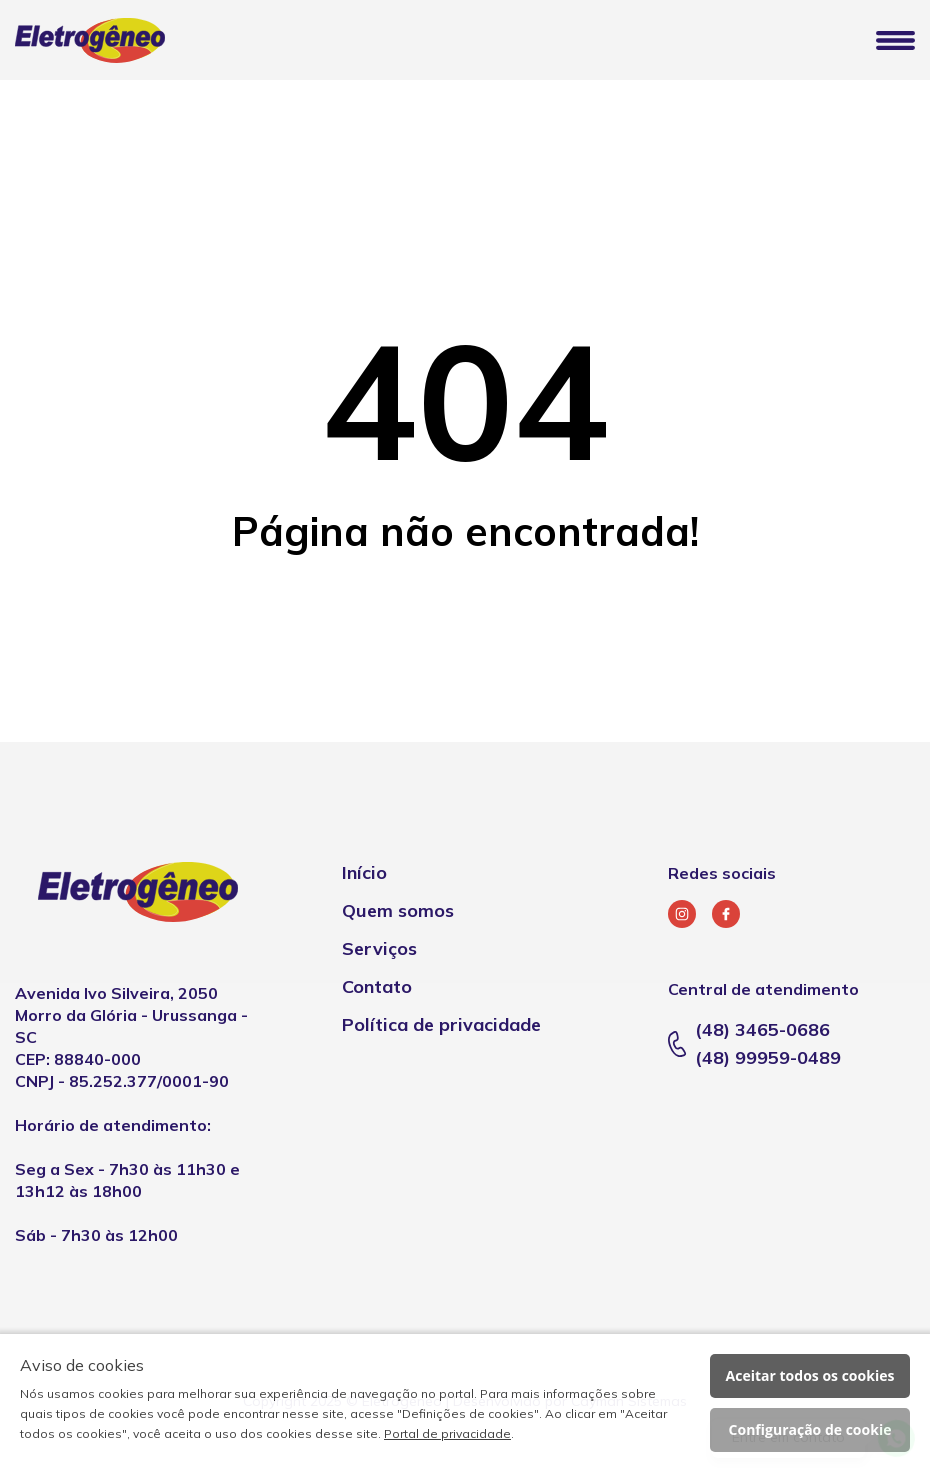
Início (364, 872)
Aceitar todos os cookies (810, 1375)
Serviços (379, 948)
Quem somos (398, 910)
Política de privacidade (441, 1024)
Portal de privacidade (447, 1433)
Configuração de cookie (810, 1429)
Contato (377, 986)
